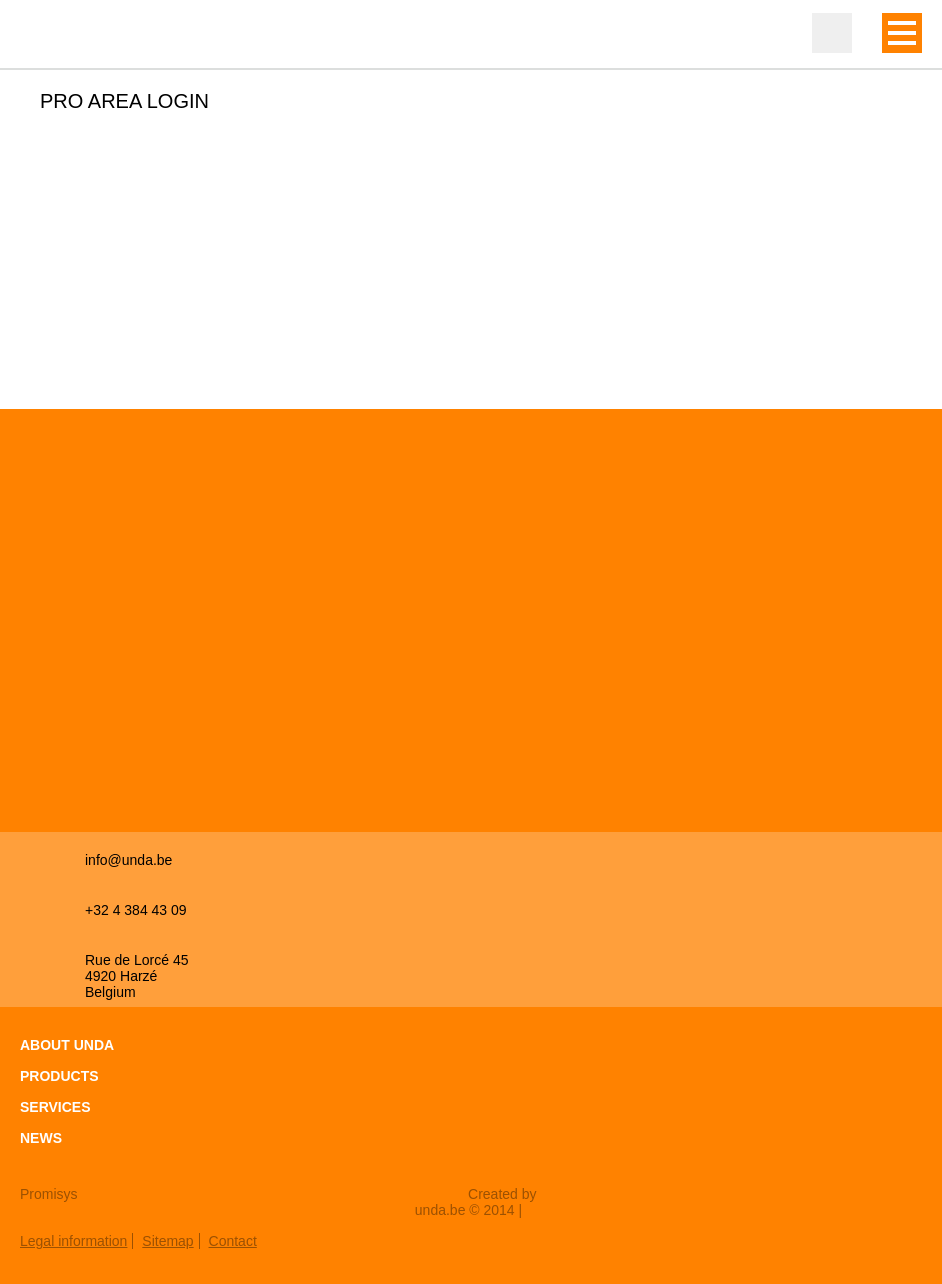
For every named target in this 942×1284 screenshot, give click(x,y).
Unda (60, 35)
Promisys (49, 1194)
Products (59, 1076)
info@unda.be (128, 860)
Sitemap (167, 1241)
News (41, 1138)
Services (55, 1107)
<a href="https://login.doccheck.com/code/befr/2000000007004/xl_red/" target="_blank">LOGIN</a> (273, 243)
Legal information (73, 1241)
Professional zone (832, 33)
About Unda (67, 1045)
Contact (233, 1241)
